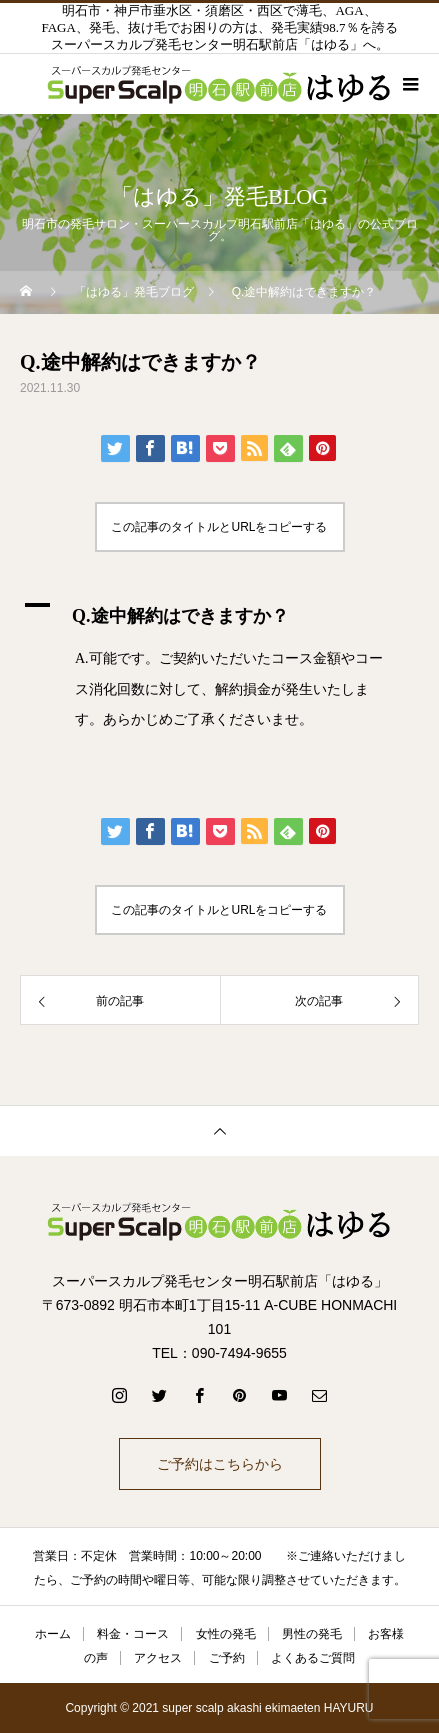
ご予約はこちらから (220, 1464)
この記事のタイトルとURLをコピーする (219, 527)
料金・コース (133, 1634)
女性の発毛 (226, 1634)
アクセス (158, 1658)
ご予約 (227, 1658)
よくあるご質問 (313, 1658)
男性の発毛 (312, 1634)
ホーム (53, 1634)
